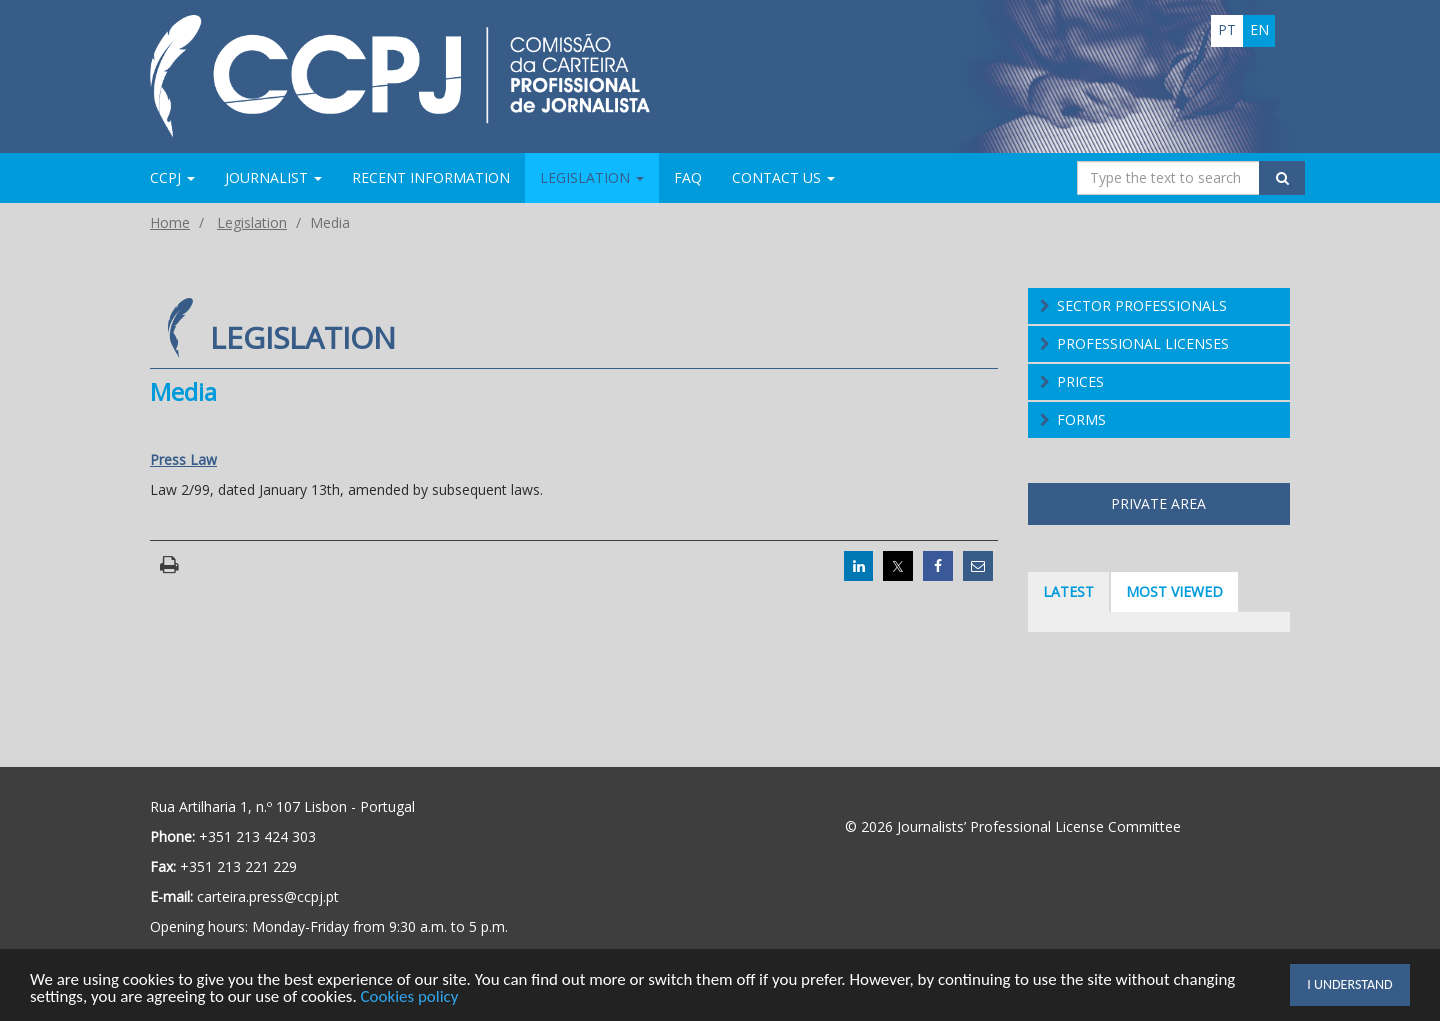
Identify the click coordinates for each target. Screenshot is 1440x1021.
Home (170, 222)
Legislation (252, 222)
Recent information (431, 177)
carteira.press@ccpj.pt (268, 896)
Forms (1081, 419)
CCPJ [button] (172, 177)
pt (1227, 29)
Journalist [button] (273, 177)
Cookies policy (411, 998)
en (1259, 29)
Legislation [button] (592, 177)
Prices (1080, 381)
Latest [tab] (1068, 591)
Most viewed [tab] (1174, 591)
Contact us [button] (783, 177)
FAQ (688, 177)
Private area (1158, 503)
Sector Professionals (1142, 305)
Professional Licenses (1143, 343)
